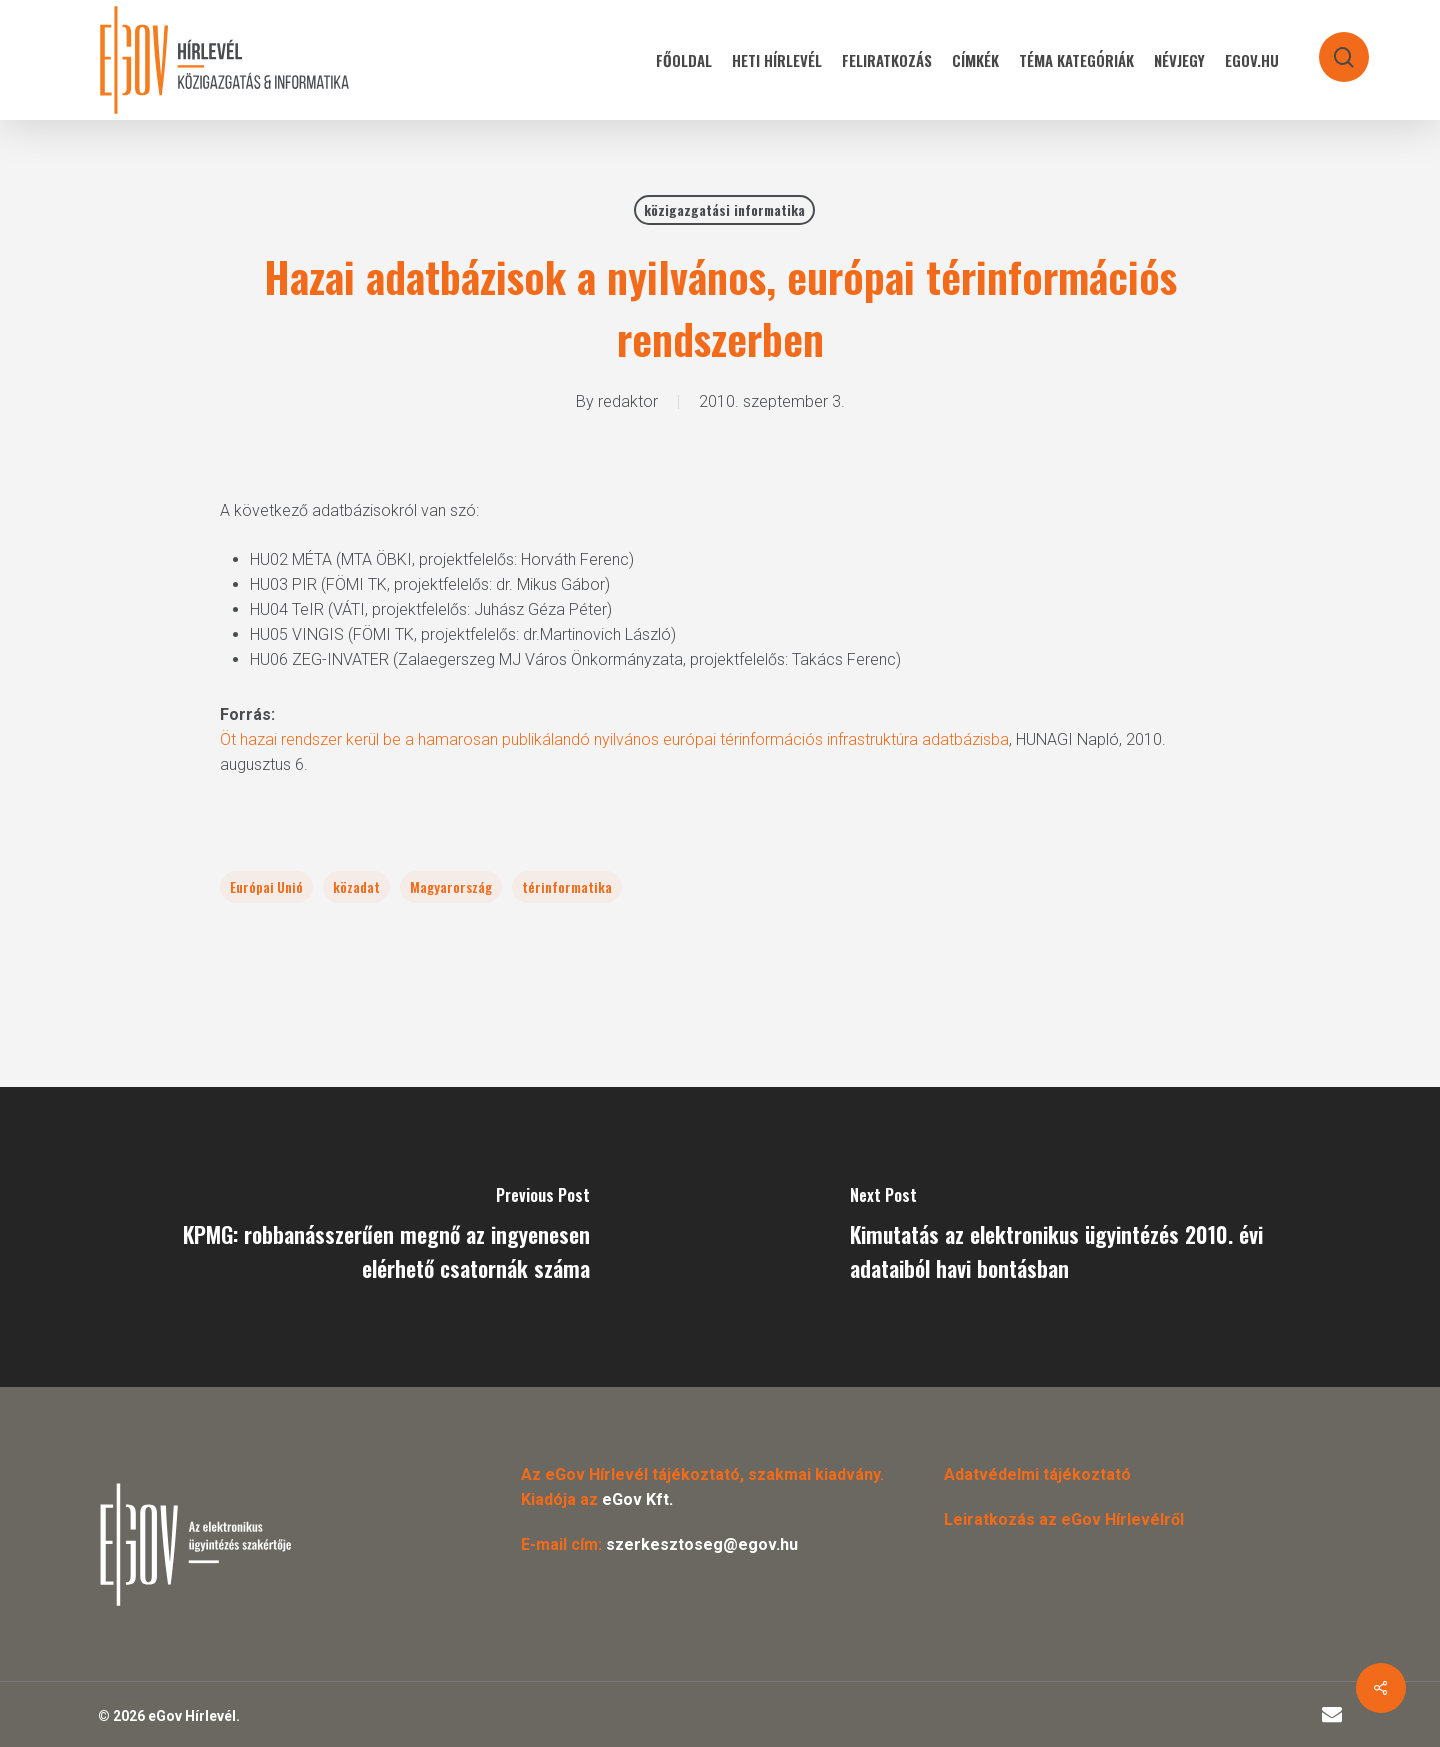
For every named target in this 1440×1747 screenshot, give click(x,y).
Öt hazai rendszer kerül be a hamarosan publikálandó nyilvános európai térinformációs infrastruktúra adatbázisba (614, 739)
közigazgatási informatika (724, 209)
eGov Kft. (637, 1499)
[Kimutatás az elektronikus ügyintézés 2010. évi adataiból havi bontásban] (1080, 1237)
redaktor (628, 401)
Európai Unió (266, 886)
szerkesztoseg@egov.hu (702, 1544)
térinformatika (567, 886)
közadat (356, 886)
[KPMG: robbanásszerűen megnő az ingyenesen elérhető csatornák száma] (360, 1237)
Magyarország (451, 886)
